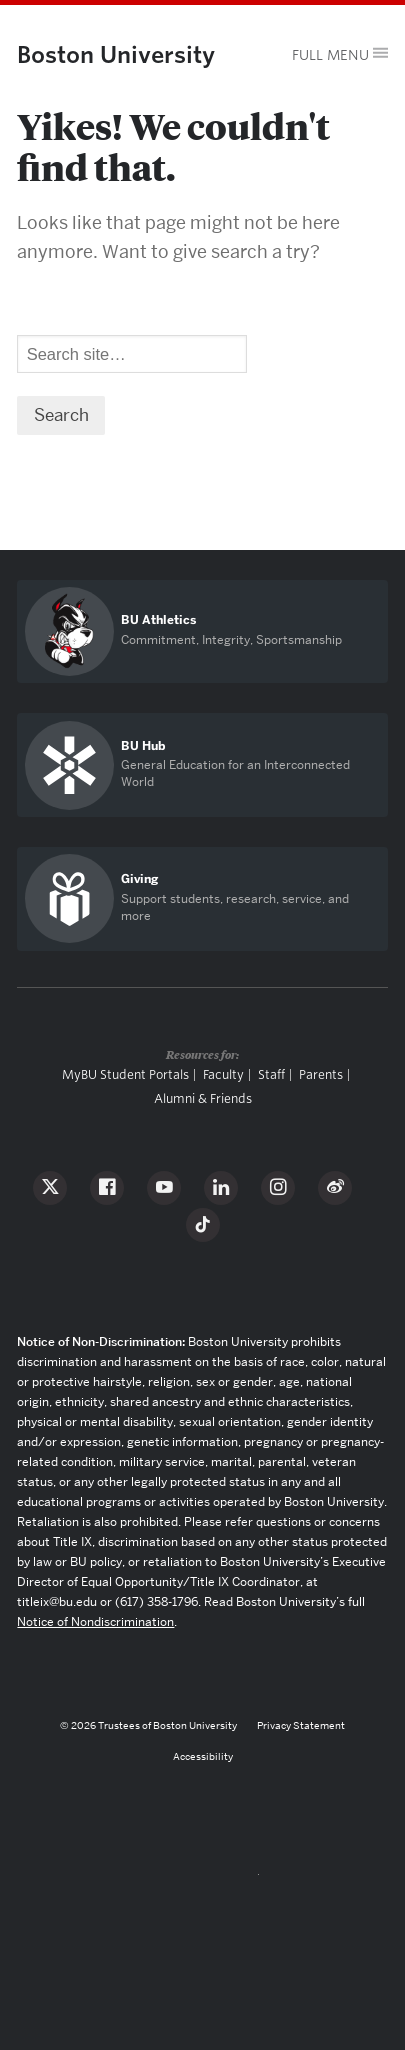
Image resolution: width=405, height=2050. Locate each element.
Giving (139, 879)
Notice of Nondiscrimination (95, 1621)
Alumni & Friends (203, 1098)
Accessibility (203, 1756)
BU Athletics (158, 620)
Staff (271, 1074)
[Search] (132, 354)
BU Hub (143, 746)
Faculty (223, 1074)
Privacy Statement (301, 1725)
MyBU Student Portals (125, 1074)
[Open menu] (332, 55)
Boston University (116, 54)
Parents (321, 1074)
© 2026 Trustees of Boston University (148, 1725)
